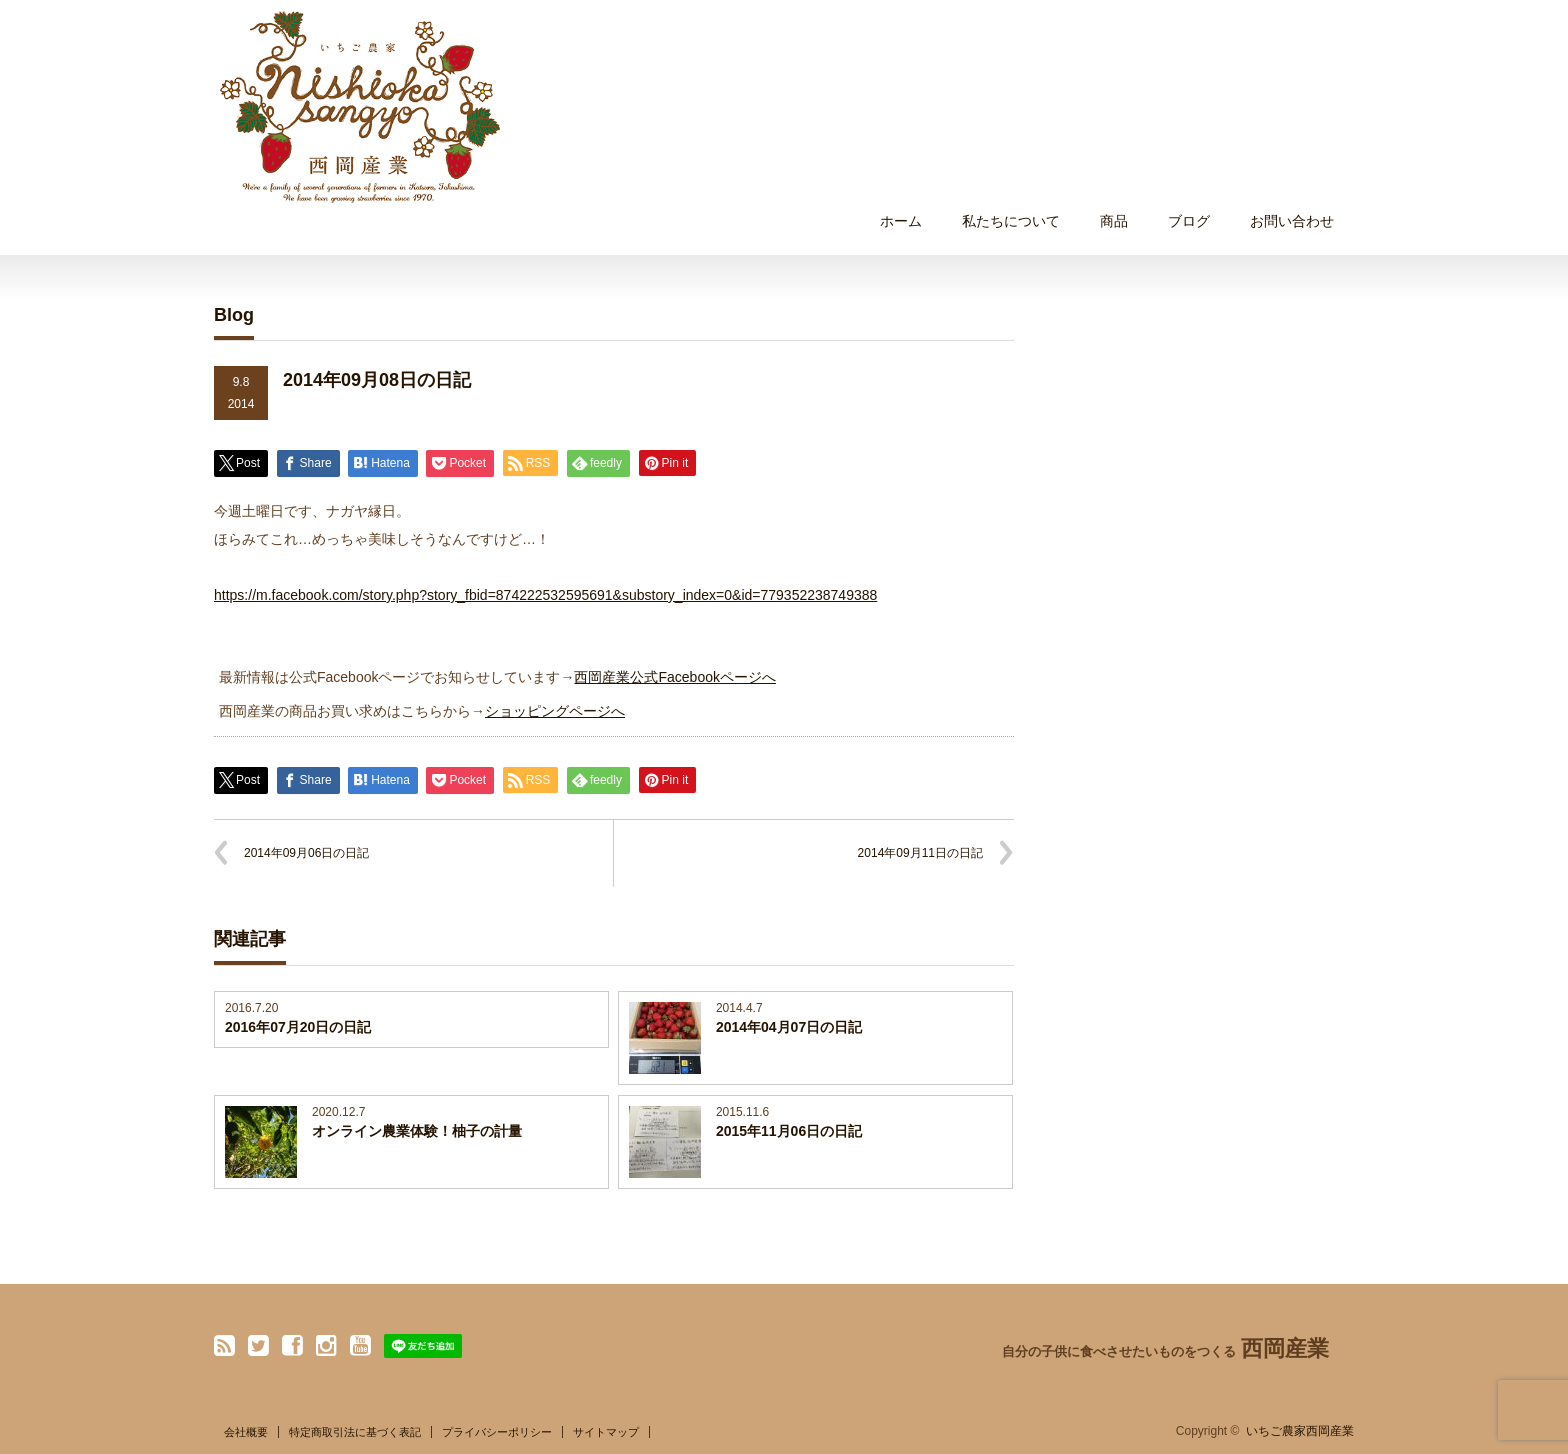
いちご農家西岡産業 (1300, 1431)
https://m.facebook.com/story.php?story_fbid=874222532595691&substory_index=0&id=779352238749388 (545, 595)
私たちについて (1011, 221)
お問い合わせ (1292, 221)
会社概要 (246, 1432)
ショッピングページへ (555, 711)
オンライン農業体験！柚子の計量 (417, 1131)
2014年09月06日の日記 (306, 853)
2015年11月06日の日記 (789, 1131)
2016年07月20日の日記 (298, 1027)
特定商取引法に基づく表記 (355, 1432)
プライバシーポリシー (497, 1432)
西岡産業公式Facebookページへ (674, 677)
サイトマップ (606, 1432)
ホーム (901, 221)
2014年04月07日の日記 (789, 1027)
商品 (1114, 221)
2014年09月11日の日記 (920, 853)
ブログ (1189, 221)
